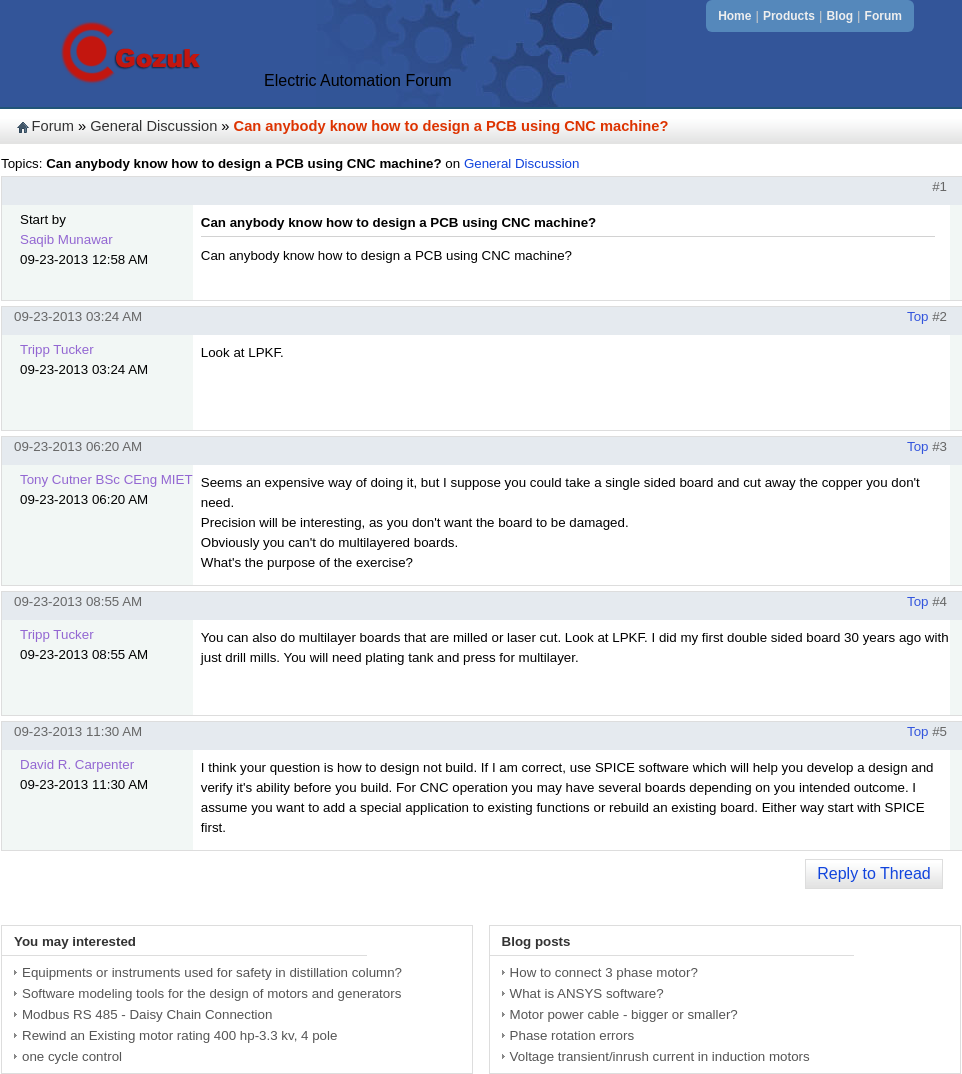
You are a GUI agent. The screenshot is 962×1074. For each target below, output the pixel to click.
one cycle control (72, 1056)
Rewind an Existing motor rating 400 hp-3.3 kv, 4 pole (179, 1035)
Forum (883, 16)
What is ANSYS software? (587, 993)
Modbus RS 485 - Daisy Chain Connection (147, 1014)
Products (789, 16)
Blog (839, 16)
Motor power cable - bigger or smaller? (624, 1014)
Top (918, 316)
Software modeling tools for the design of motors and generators (211, 993)
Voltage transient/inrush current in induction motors (660, 1056)
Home (734, 16)
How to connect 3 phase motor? (604, 972)
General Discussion (153, 126)
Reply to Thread (874, 873)
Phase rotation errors (572, 1035)
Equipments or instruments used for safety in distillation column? (212, 972)
